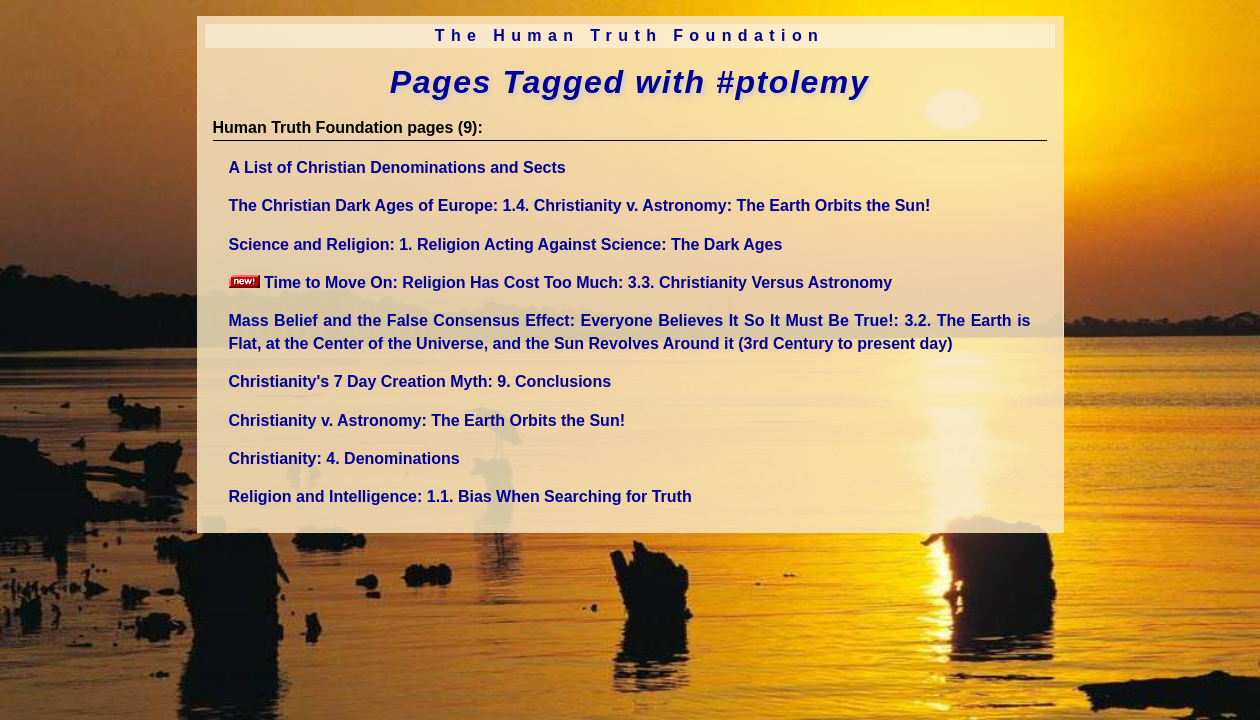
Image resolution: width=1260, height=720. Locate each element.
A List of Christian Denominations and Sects (397, 167)
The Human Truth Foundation (630, 35)
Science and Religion (506, 244)
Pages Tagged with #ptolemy (630, 82)
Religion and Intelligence (460, 496)
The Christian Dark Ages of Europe (580, 205)
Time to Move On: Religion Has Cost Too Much (561, 282)
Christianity (344, 458)
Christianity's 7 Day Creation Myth (420, 381)
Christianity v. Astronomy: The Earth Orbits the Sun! (427, 420)
